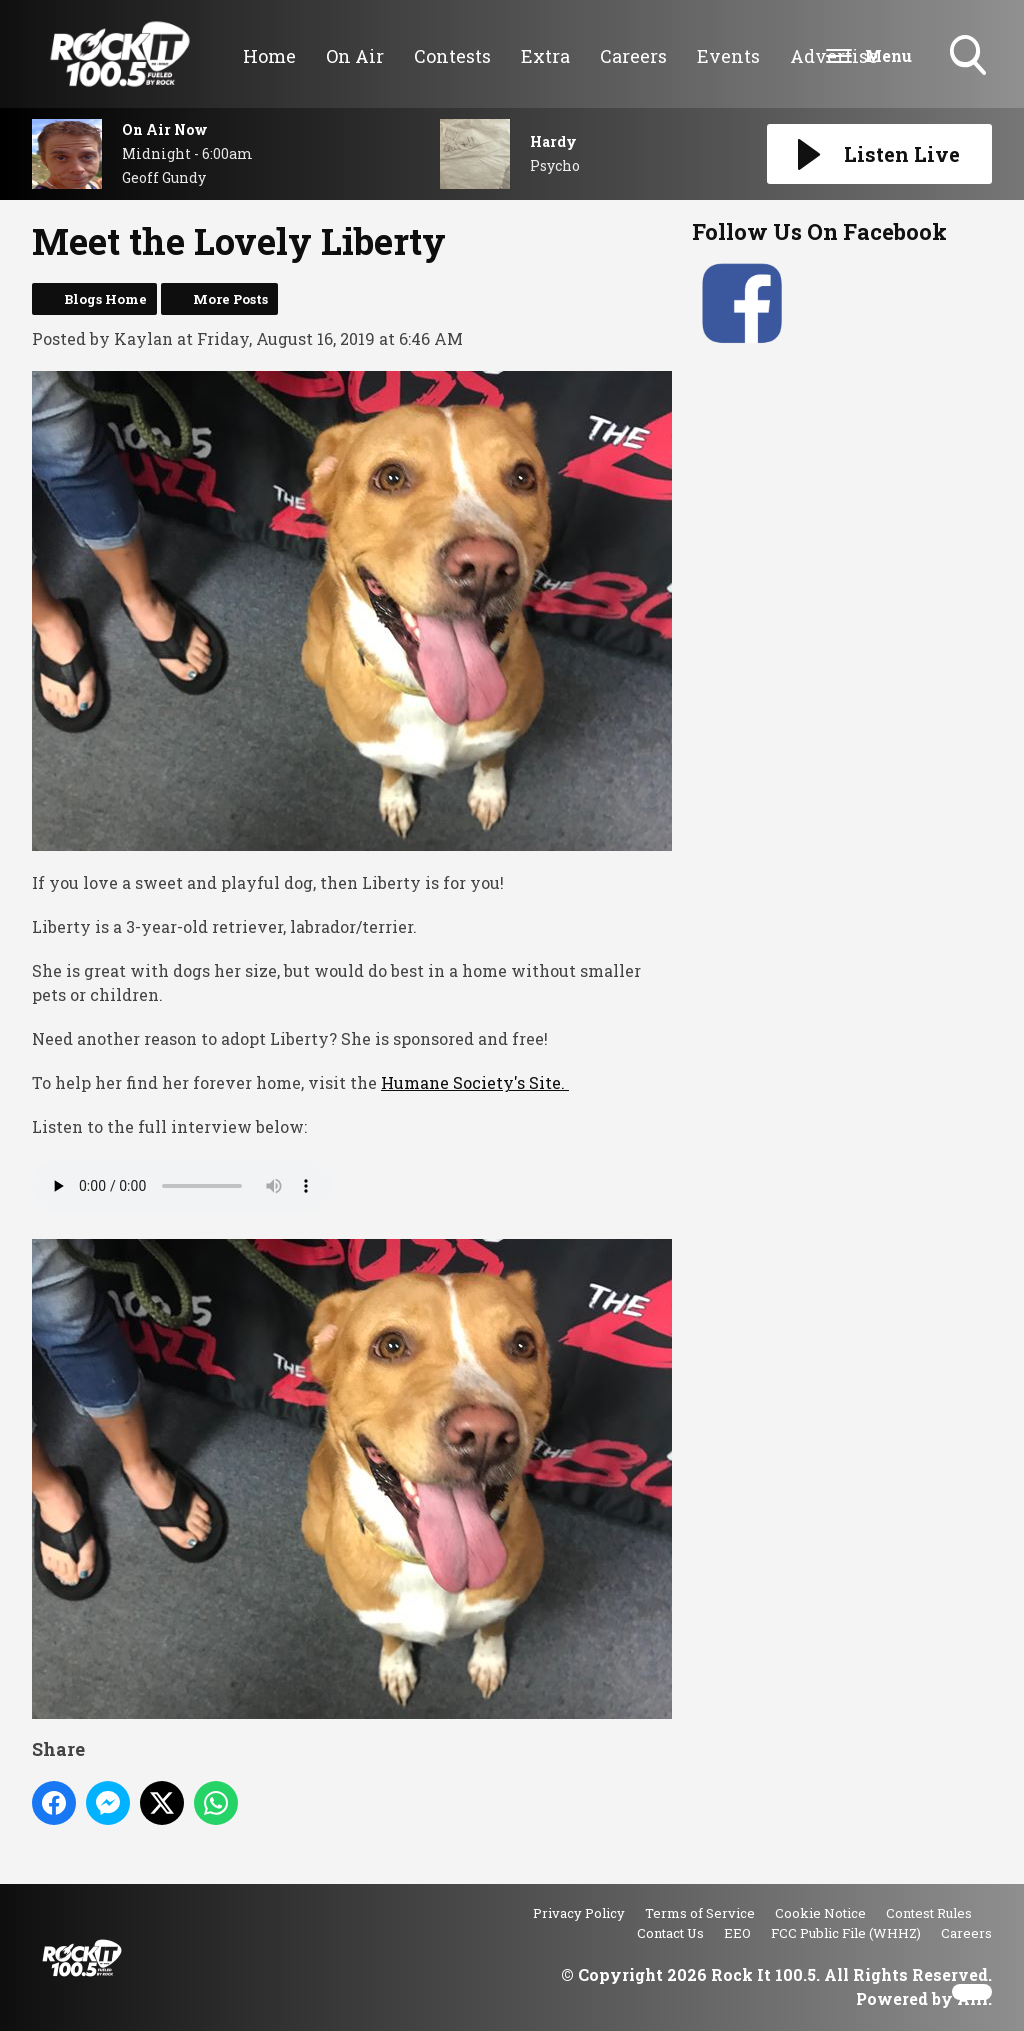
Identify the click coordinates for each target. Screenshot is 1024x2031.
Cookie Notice (820, 1913)
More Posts (230, 299)
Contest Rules (929, 1913)
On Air (355, 56)
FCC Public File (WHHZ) (846, 1933)
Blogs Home (105, 299)
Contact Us (670, 1933)
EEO (737, 1933)
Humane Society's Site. (475, 1082)
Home (269, 56)
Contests (452, 56)
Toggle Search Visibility (970, 57)
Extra (545, 56)
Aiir (972, 1998)
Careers (633, 56)
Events (728, 56)
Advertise (834, 56)
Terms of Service (700, 1913)
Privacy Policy (579, 1913)
